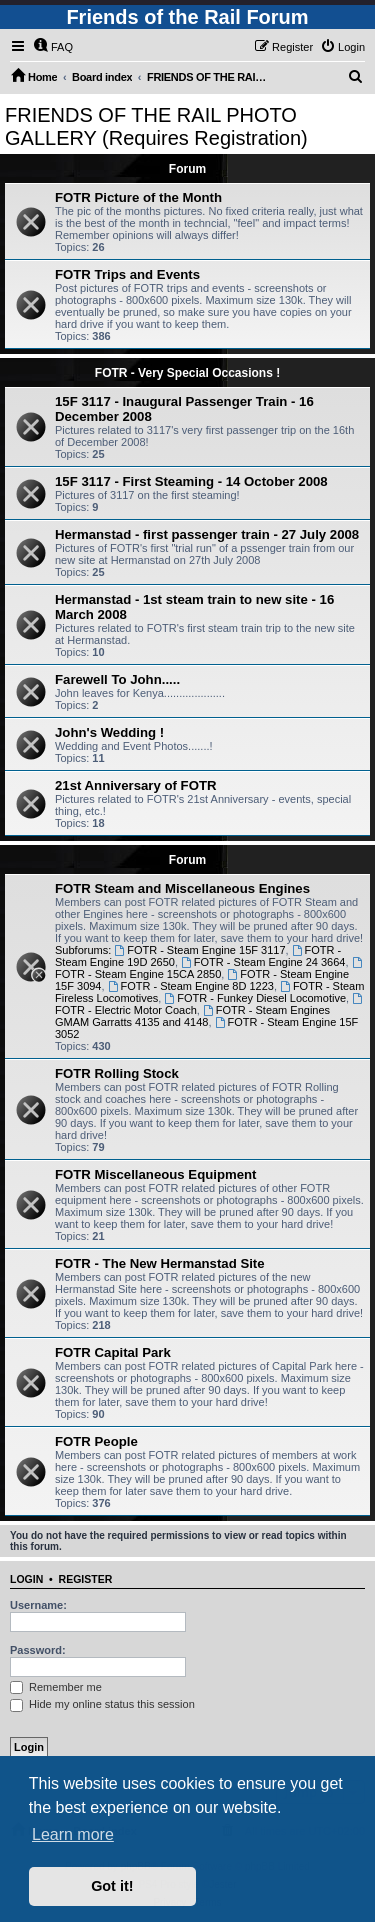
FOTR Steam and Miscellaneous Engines (182, 888)
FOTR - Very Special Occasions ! (187, 373)
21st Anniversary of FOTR (135, 785)
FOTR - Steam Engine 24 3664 (263, 962)
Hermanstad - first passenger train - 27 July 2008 (207, 534)
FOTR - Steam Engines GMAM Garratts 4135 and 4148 (192, 1016)
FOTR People (96, 1441)
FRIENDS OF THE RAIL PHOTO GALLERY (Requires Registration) (156, 126)
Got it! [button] (112, 1886)
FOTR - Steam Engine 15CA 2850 (209, 968)
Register (86, 1579)
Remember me (56, 1687)
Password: (38, 1650)
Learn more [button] (73, 1834)
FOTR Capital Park (113, 1352)
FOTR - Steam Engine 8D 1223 (191, 986)
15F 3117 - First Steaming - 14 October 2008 (191, 481)
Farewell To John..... (117, 679)
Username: (38, 1605)
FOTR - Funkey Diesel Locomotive (255, 998)
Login (26, 1579)
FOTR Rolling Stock (117, 1073)
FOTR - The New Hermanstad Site (160, 1263)
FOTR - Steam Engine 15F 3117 (199, 950)
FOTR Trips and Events (127, 274)
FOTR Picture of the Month (138, 197)
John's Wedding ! (109, 732)
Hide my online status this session (102, 1704)
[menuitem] (53, 47)
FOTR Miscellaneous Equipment (156, 1174)
